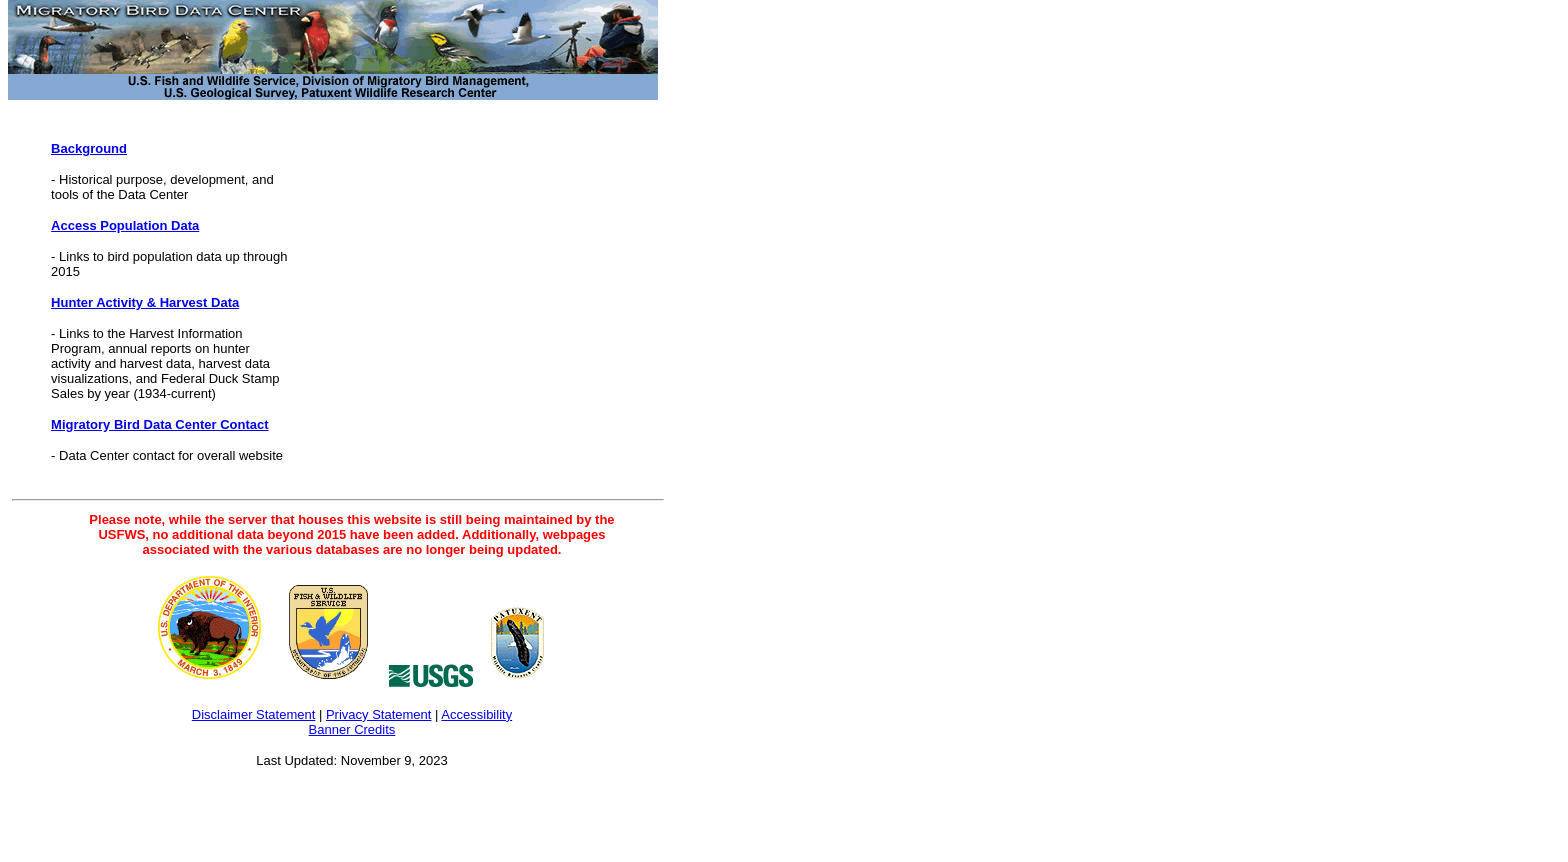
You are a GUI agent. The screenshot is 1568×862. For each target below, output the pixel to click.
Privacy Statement (379, 714)
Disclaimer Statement (254, 714)
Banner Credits (352, 729)
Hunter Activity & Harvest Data (145, 302)
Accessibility (476, 714)
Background (89, 148)
